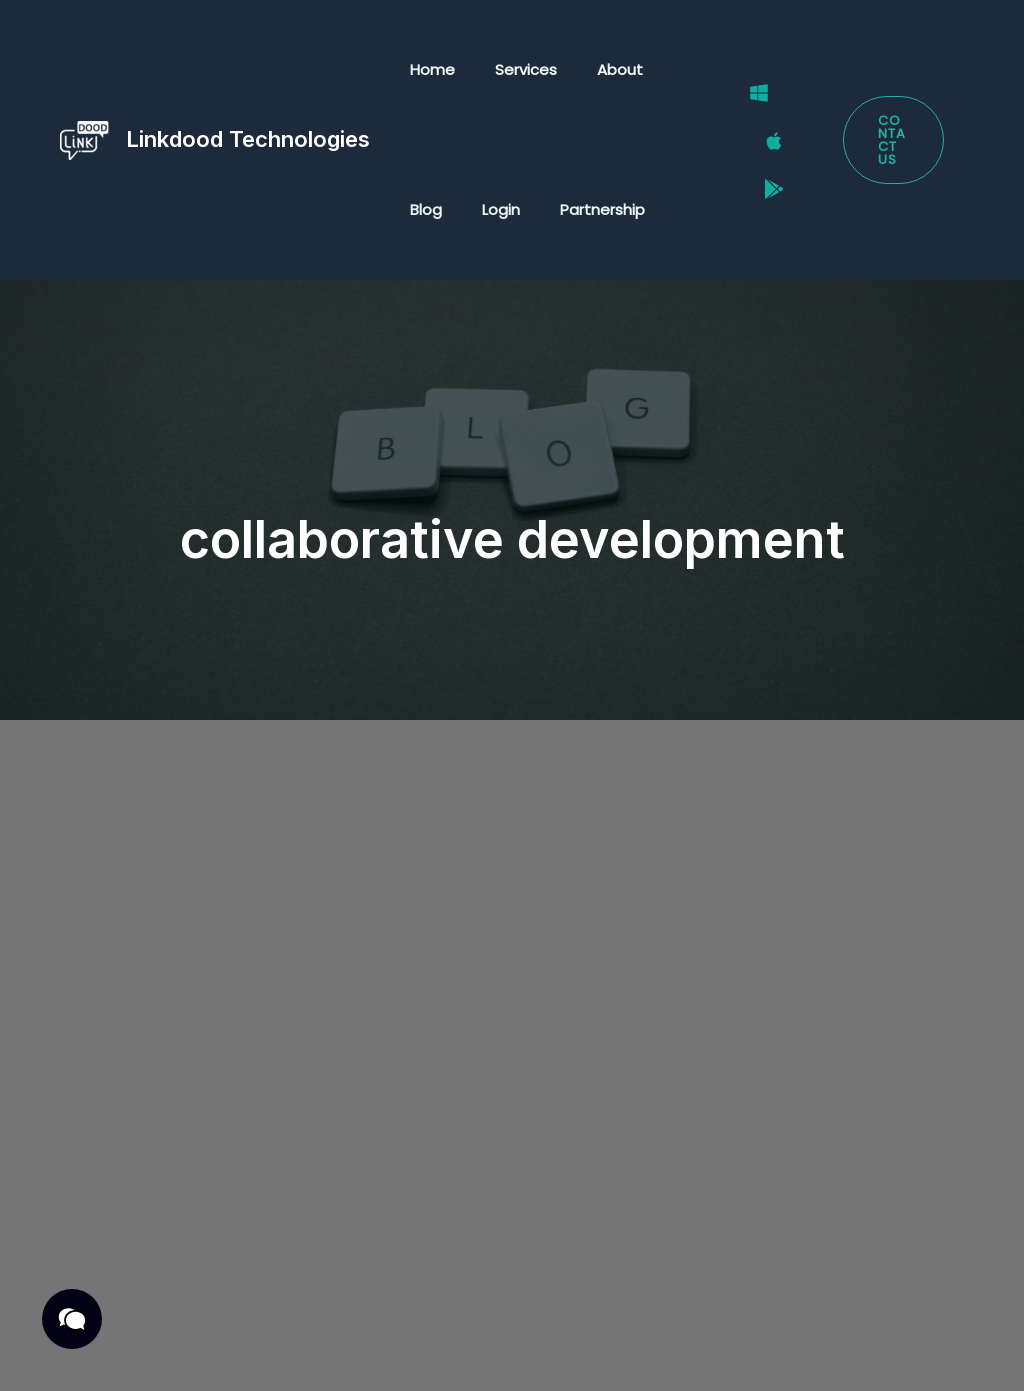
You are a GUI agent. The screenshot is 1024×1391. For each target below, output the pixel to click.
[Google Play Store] (760, 166)
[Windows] (745, 115)
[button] (889, 140)
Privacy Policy (143, 1327)
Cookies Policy (246, 1353)
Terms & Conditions (302, 1327)
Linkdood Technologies (248, 139)
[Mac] (760, 141)
